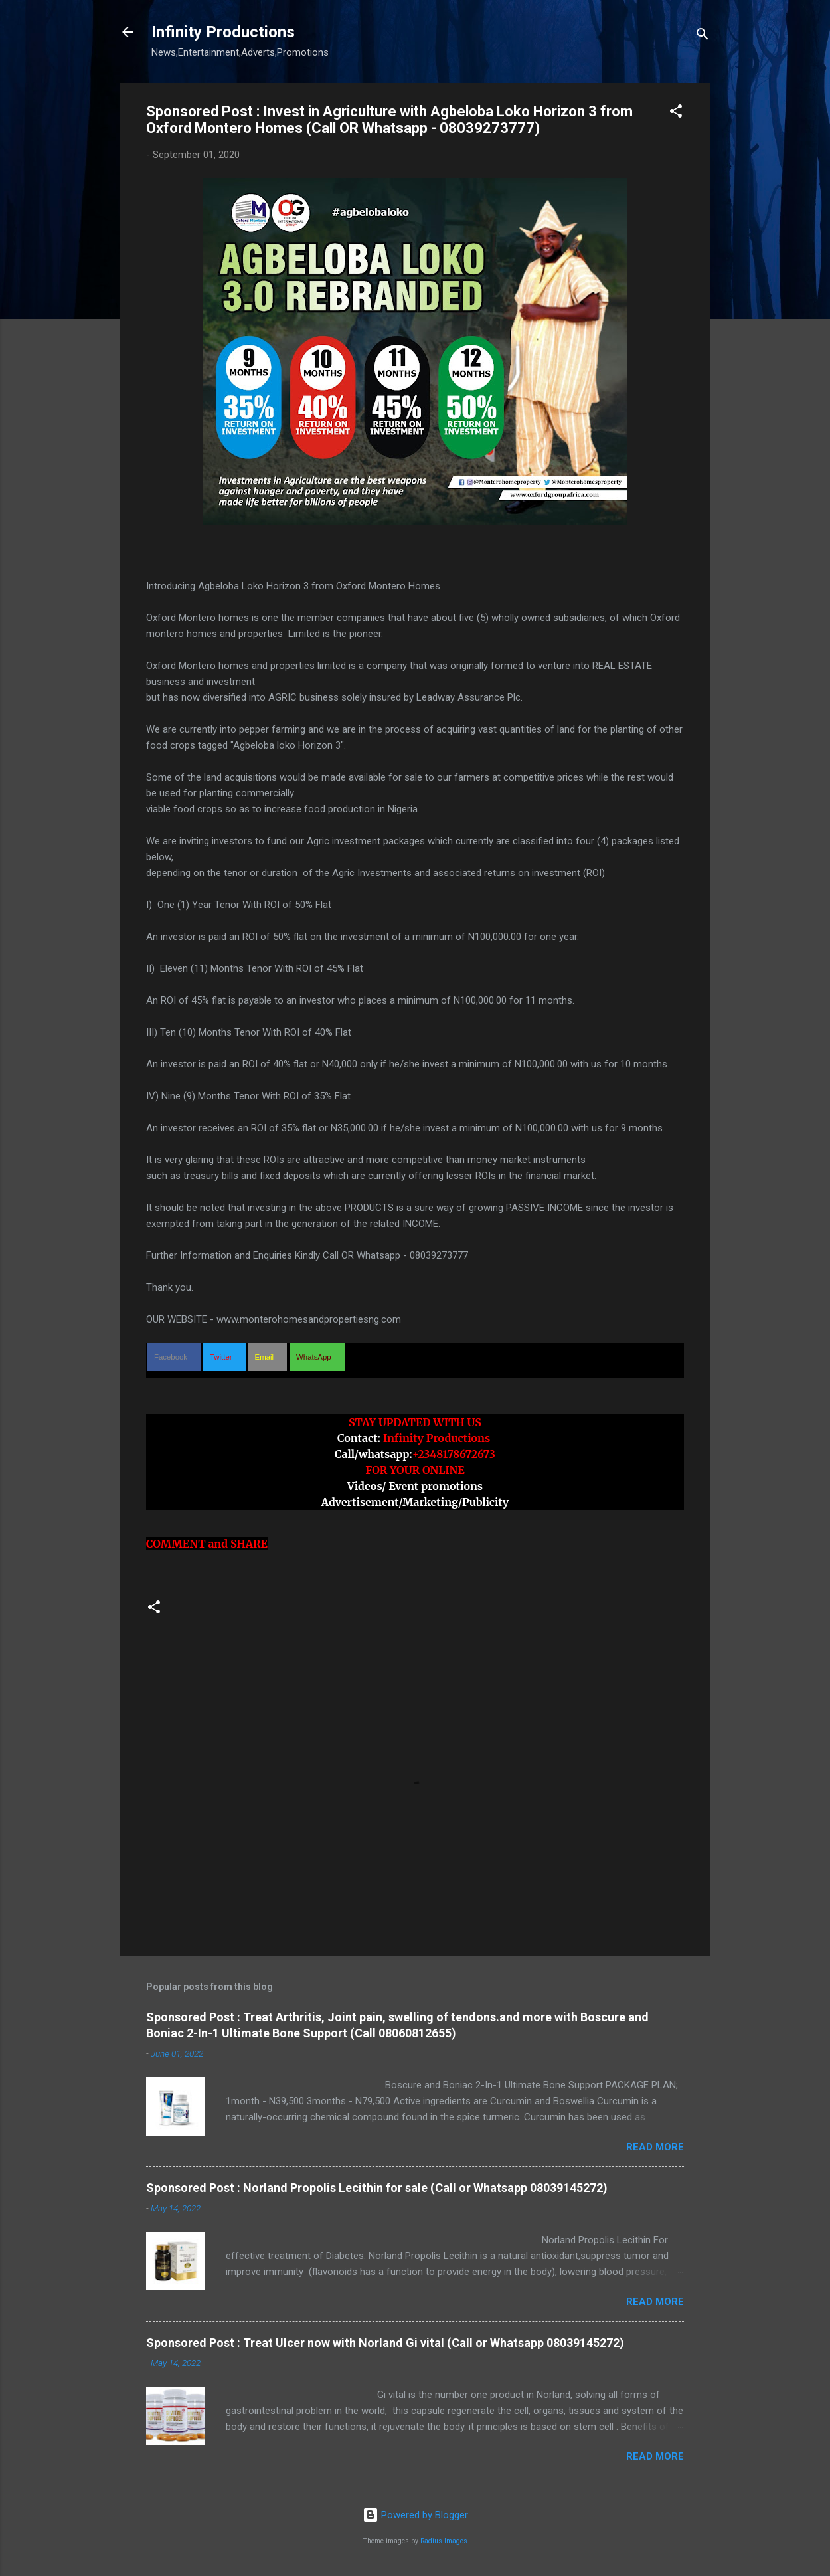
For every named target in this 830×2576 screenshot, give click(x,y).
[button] (676, 113)
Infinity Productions (223, 32)
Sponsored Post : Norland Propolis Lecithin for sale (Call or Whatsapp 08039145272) (377, 2188)
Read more (655, 2147)
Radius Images (443, 2541)
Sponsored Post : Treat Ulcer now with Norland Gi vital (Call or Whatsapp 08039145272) (385, 2342)
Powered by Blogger (415, 2515)
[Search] (702, 36)
